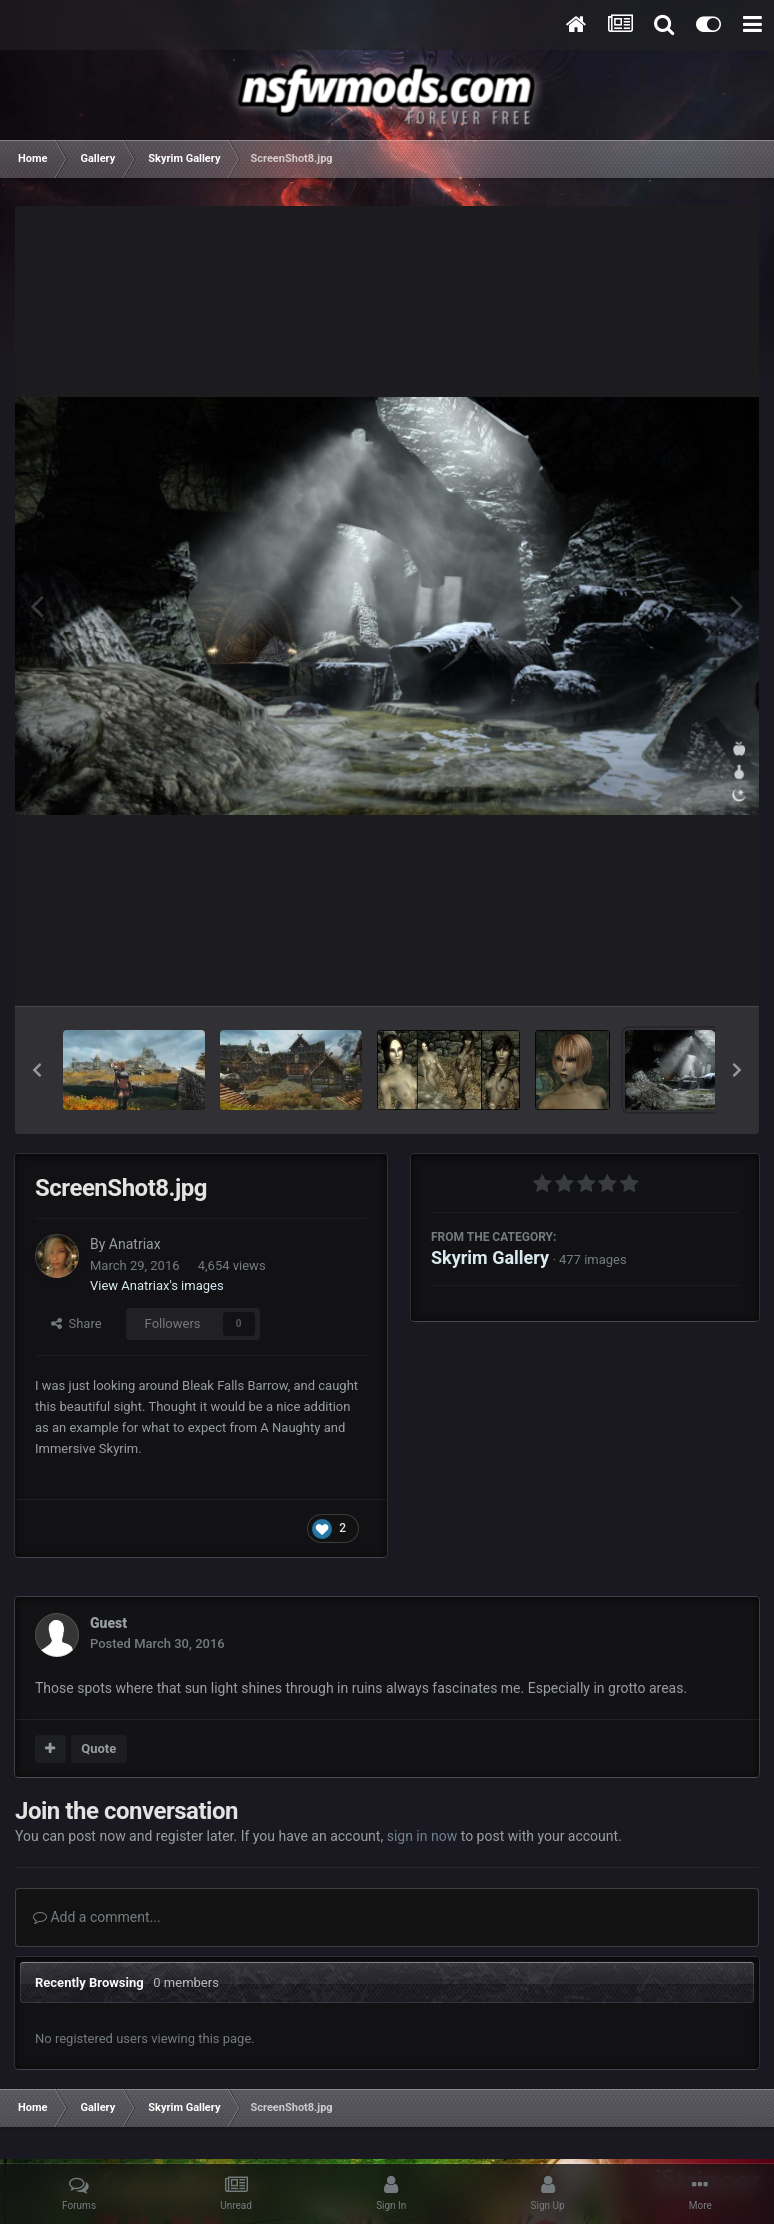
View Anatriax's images (157, 1285)
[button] (37, 1070)
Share (76, 1323)
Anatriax (135, 1244)
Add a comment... (97, 1917)
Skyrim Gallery (490, 1257)
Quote (98, 1748)
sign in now (422, 1836)
